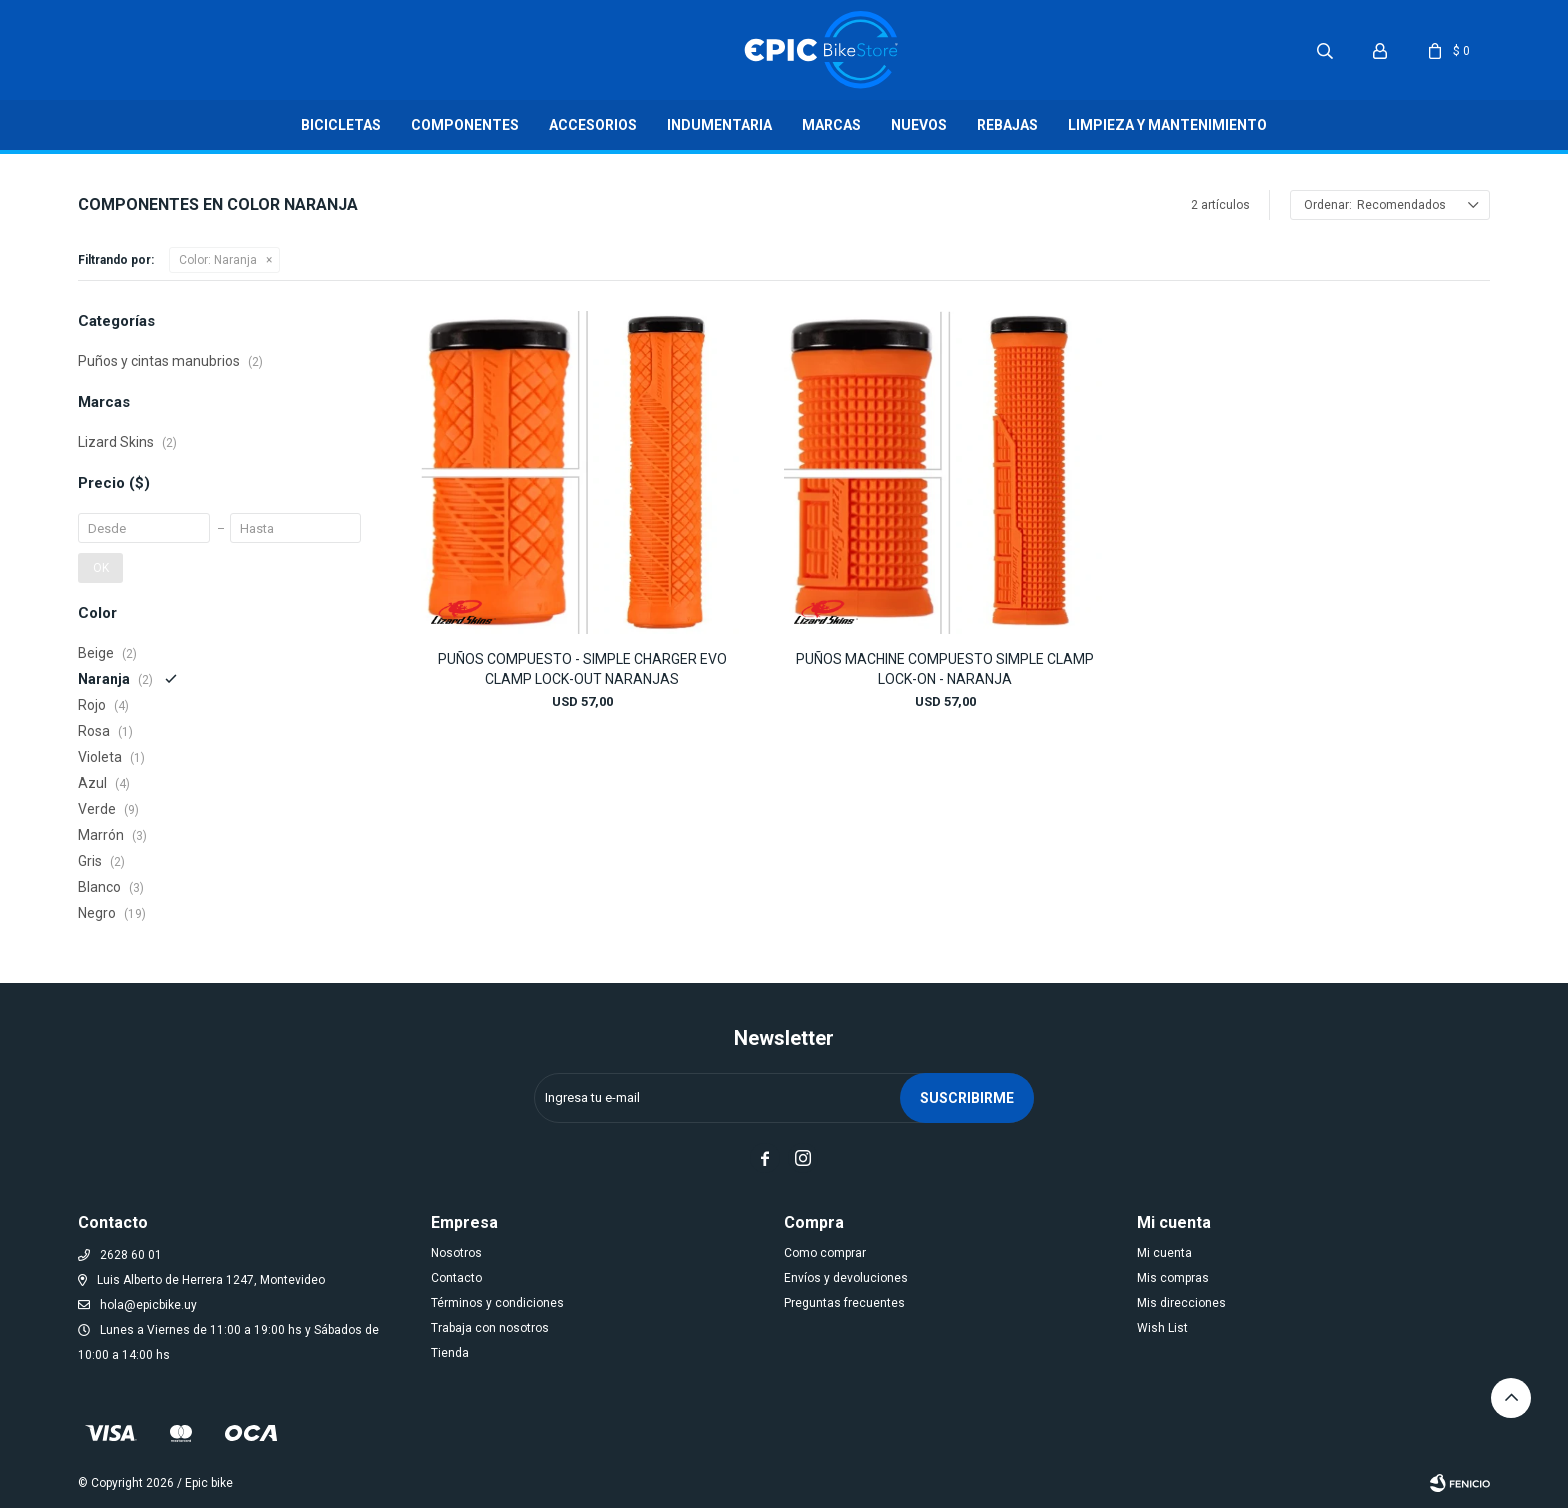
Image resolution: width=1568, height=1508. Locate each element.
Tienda (450, 1353)
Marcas (831, 125)
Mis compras (1173, 1278)
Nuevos (919, 125)
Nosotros (456, 1253)
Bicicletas (341, 125)
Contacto (456, 1278)
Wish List (1162, 1328)
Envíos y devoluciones (846, 1278)
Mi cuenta (1164, 1253)
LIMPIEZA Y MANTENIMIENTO (1167, 125)
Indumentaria (719, 125)
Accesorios (593, 125)
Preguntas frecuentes (844, 1303)
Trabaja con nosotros (490, 1328)
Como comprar (825, 1253)
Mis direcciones (1181, 1303)
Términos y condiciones (497, 1303)
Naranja (218, 260)
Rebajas (1007, 125)
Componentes (465, 125)
